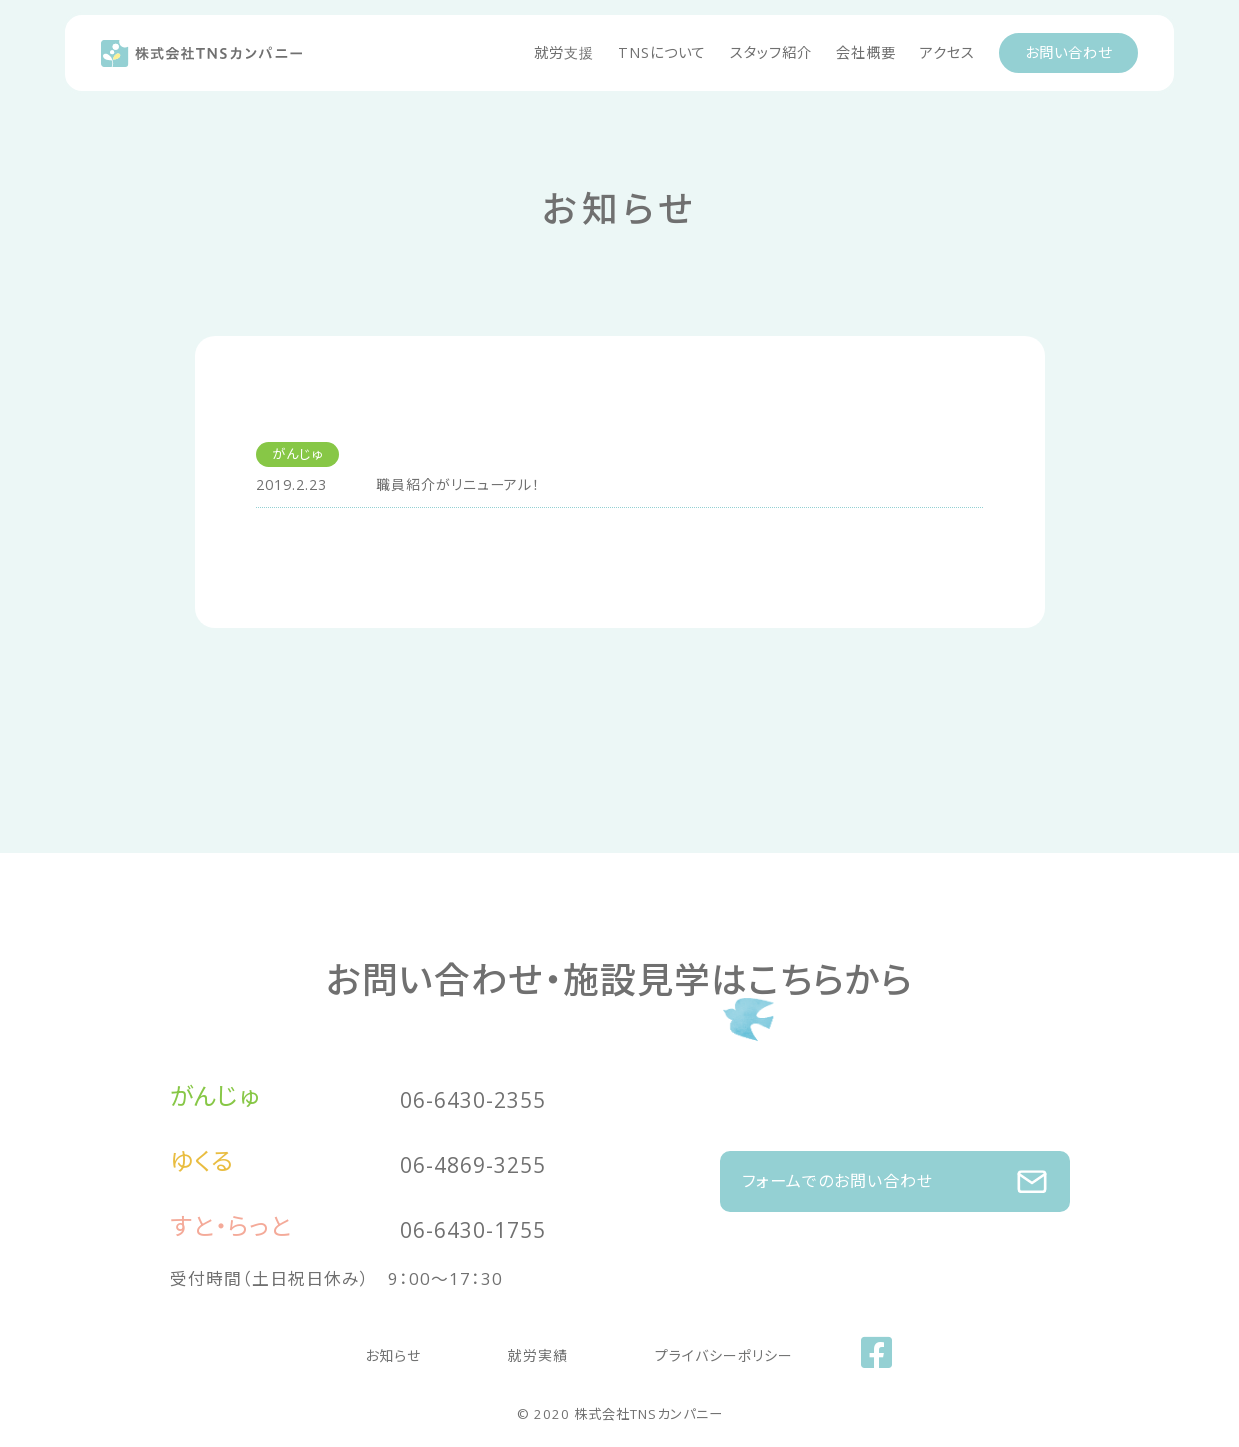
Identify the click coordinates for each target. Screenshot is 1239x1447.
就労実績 (538, 1350)
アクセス (947, 52)
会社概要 (866, 52)
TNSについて (662, 52)
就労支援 (564, 52)
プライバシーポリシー (685, 1350)
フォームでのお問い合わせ (895, 1171)
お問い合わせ (1068, 52)
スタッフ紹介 (771, 52)
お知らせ (432, 1350)
